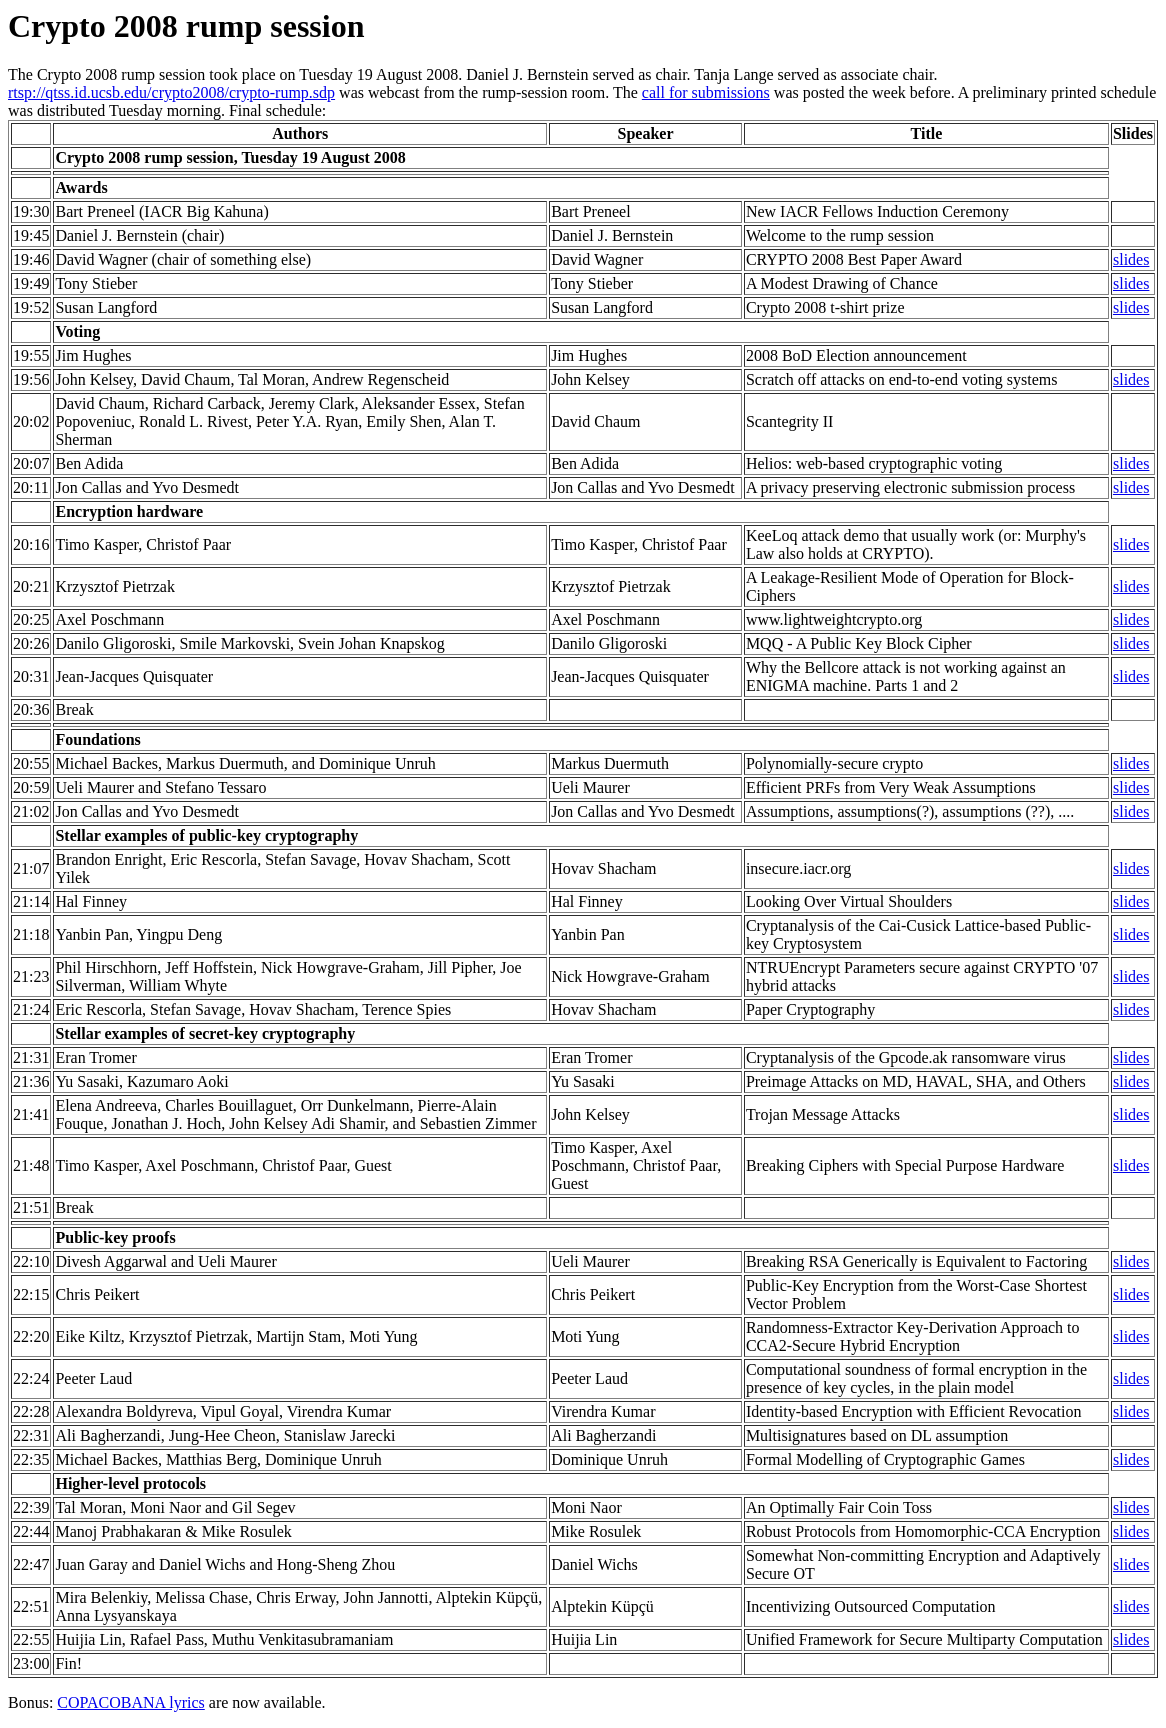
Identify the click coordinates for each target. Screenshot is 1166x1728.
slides (1131, 259)
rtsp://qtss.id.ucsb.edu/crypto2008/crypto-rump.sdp (171, 92)
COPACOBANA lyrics (130, 1702)
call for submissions (706, 92)
